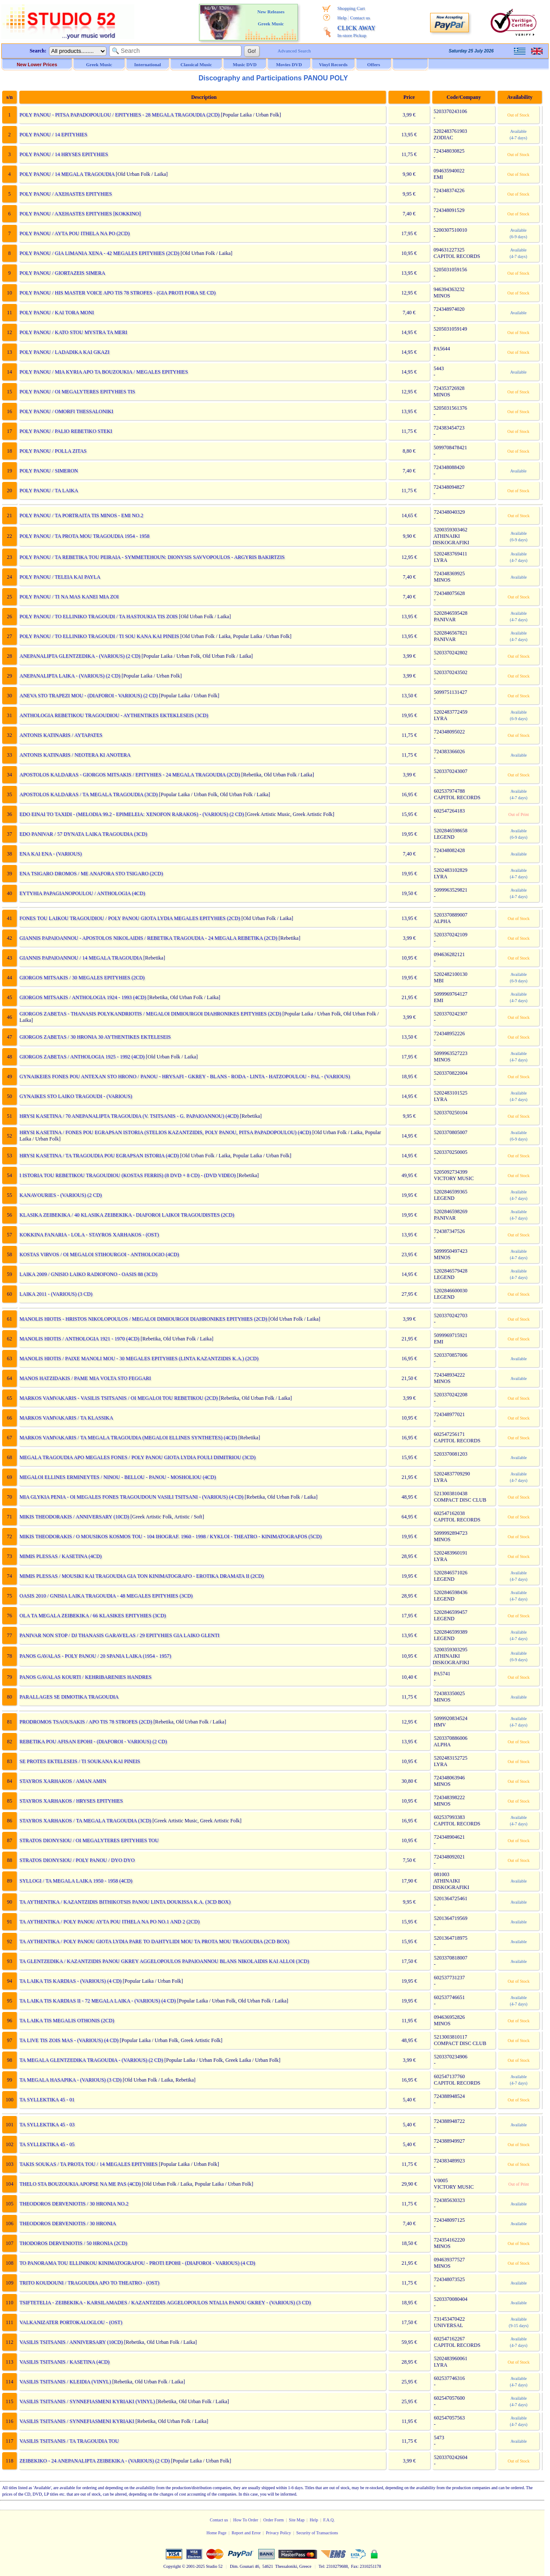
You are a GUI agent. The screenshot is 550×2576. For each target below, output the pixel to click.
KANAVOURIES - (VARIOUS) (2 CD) (60, 1195)
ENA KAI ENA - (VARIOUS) (50, 854)
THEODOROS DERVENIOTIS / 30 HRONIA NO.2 (73, 2204)
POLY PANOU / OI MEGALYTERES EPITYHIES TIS (76, 392)
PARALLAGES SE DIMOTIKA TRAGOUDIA (68, 1697)
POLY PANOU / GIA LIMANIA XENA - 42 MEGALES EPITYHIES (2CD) (99, 253)
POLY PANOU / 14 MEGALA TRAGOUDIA (66, 174)
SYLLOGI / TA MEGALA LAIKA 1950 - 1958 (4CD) (75, 1881)
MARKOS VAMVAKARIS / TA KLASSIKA (66, 1418)
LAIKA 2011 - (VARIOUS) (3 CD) (55, 1294)
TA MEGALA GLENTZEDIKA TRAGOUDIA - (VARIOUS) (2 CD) (90, 2060)
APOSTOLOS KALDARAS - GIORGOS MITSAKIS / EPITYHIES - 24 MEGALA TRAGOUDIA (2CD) (129, 775)
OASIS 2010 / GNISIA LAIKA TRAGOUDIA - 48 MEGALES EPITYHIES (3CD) (105, 1596)
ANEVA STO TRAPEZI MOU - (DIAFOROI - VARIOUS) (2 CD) (88, 696)
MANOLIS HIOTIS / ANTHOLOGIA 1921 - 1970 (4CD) (79, 1339)
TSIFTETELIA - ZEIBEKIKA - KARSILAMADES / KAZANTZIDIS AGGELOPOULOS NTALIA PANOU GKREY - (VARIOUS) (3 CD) (164, 2303)
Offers (373, 64)
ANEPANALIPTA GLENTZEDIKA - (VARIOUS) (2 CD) (79, 656)
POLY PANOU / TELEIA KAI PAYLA (59, 577)
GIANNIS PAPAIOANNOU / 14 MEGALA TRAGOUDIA (80, 958)
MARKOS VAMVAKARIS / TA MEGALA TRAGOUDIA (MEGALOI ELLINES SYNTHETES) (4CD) (127, 1438)
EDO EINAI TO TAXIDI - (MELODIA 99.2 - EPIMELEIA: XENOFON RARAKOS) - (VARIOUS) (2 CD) (131, 814)
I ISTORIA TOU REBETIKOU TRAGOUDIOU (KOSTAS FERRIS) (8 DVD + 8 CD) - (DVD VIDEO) (127, 1175)
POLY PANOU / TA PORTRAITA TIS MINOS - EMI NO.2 (81, 515)
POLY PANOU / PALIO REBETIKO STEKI (65, 431)
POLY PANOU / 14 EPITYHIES (53, 135)
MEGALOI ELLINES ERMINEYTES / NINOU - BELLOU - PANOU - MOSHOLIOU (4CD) (117, 1477)
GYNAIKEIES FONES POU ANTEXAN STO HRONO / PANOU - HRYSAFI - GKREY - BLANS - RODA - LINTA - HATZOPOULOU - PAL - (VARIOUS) (184, 1076)
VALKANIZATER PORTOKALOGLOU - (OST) (70, 2322)
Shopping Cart (351, 8)
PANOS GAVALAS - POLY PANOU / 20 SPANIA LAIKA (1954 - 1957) (95, 1656)
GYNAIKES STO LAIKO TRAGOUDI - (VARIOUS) (75, 1096)
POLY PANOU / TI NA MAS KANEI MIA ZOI (68, 597)
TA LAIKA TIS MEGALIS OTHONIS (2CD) (66, 2021)
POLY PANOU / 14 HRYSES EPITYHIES (63, 154)
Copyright (172, 2566)
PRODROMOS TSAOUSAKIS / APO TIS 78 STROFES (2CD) (85, 1722)
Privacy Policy (278, 2532)
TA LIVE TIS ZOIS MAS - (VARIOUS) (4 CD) (68, 2040)
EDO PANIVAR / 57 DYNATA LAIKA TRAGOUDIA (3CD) (83, 834)
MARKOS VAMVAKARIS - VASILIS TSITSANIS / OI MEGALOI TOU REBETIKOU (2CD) (118, 1398)
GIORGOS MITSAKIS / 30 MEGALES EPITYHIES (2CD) (81, 978)
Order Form (273, 2520)
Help (341, 17)
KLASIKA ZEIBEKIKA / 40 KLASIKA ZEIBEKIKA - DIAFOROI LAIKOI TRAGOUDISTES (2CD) (126, 1215)
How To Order (245, 2520)
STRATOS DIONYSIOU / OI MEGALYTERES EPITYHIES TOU (88, 1840)
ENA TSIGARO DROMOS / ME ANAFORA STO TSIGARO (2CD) (90, 874)
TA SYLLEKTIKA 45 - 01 (46, 2100)
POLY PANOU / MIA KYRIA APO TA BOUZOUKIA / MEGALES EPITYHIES (103, 372)
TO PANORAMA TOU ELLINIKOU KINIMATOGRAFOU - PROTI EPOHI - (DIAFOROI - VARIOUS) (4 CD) (137, 2263)
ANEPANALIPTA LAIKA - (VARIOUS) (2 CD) (69, 676)
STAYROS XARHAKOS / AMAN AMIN (62, 1781)
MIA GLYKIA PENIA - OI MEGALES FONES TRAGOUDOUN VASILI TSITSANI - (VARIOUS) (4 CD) (131, 1497)
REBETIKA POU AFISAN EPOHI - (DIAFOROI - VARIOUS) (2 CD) (92, 1742)
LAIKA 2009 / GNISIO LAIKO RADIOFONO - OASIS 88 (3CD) (88, 1274)
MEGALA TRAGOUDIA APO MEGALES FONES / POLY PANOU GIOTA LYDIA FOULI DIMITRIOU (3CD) (137, 1457)
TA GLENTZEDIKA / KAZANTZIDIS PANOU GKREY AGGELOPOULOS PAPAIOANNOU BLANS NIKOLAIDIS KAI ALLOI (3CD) (164, 1961)
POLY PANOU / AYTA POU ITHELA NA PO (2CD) (74, 233)
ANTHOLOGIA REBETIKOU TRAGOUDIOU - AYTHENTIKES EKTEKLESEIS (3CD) (113, 715)
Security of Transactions (317, 2532)
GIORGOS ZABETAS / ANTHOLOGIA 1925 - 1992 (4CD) (81, 1057)
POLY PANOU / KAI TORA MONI (56, 313)
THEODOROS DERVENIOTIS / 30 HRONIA (67, 2223)
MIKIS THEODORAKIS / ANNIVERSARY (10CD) (73, 1517)
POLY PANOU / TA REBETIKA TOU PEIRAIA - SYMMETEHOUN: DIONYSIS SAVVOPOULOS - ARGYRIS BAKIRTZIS (151, 557)
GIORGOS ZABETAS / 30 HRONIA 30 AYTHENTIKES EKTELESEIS (94, 1037)
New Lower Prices (37, 64)
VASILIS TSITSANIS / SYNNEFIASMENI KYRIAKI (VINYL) (86, 2401)
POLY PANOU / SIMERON (48, 471)
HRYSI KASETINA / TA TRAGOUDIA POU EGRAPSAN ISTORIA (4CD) (98, 1156)
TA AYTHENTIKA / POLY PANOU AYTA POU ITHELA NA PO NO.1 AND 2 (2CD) (109, 1922)
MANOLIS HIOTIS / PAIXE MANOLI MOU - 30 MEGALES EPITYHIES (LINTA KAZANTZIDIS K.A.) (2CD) (138, 1358)
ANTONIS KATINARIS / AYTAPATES (60, 735)
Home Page (216, 2532)
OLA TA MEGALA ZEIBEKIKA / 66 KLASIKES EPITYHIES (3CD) (92, 1616)
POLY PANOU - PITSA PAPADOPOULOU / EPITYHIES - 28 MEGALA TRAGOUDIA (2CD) (119, 115)
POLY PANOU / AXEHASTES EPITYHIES (65, 194)
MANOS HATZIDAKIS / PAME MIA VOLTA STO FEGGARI (84, 1378)
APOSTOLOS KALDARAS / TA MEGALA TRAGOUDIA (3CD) (88, 794)
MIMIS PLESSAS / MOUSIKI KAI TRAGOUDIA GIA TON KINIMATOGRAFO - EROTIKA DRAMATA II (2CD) (141, 1576)
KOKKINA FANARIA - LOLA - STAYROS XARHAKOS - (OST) (88, 1235)
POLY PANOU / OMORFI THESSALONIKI (66, 411)
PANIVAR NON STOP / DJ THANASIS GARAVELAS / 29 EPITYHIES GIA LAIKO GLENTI (119, 1635)
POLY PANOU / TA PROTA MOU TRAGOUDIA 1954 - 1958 (84, 536)
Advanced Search (294, 50)
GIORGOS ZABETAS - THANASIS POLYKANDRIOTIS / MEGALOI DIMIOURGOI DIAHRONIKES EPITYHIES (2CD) (150, 1014)
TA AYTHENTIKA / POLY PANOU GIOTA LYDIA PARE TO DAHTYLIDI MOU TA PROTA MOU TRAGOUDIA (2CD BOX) (154, 1941)
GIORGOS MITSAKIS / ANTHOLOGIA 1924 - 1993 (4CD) (82, 997)
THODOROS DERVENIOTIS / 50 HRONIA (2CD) (73, 2243)
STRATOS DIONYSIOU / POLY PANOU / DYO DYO (76, 1860)
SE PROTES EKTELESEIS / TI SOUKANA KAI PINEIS (79, 1761)
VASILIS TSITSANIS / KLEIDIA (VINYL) (64, 2382)
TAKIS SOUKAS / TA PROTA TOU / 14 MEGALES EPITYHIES (88, 2164)
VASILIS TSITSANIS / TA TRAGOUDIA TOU (68, 2441)
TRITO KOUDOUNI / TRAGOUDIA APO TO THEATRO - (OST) (89, 2283)
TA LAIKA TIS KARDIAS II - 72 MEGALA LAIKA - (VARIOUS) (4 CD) (97, 2001)
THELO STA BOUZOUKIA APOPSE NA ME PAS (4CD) (79, 2184)
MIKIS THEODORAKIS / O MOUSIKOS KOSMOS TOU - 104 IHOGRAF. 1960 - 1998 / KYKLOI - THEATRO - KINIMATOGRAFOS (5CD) (170, 1536)
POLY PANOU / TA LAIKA (48, 491)
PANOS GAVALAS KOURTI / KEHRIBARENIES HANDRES (85, 1677)
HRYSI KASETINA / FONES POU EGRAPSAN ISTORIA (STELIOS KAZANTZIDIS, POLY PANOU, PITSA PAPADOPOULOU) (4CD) (165, 1132)
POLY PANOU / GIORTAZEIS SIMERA (61, 273)
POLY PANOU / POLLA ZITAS (52, 451)
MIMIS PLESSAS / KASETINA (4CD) (60, 1556)
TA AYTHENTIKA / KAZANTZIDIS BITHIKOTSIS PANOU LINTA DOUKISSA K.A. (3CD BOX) (124, 1902)
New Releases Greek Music (271, 17)
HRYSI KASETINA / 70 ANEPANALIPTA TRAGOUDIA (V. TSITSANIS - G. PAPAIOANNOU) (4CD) (128, 1116)
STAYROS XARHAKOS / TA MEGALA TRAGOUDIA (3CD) (85, 1821)
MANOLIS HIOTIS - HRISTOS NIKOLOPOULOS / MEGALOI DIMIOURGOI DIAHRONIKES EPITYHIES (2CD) (142, 1319)
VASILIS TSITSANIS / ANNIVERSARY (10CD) (70, 2342)
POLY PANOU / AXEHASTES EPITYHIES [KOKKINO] (79, 214)
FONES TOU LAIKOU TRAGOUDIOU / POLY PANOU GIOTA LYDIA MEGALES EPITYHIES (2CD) (129, 918)
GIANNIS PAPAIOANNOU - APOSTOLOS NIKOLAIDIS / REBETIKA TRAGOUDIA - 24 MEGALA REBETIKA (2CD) (148, 938)
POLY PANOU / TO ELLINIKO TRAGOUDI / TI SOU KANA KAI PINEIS (98, 636)
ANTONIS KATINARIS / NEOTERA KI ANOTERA (74, 755)
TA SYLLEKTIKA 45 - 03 (46, 2125)
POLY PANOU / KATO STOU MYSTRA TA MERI (73, 332)
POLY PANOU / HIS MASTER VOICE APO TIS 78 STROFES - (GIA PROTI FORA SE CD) (117, 293)
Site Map (296, 2520)
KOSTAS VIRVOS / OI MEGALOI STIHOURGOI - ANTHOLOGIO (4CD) (98, 1254)
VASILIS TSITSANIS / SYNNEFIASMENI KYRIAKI (76, 2421)
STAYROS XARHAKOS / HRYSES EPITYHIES (70, 1801)
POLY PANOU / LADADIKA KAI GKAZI (64, 352)
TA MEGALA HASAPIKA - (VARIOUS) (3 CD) (70, 2080)
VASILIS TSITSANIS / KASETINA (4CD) (64, 2362)
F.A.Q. (329, 2520)
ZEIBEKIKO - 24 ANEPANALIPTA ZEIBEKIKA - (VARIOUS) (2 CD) (94, 2461)
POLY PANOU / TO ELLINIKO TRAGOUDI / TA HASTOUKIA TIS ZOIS (98, 616)
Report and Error (246, 2532)
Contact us (360, 17)
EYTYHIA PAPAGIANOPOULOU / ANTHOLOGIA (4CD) (81, 893)
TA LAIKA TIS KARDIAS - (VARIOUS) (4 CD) (70, 1981)
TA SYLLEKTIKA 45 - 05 (46, 2144)
